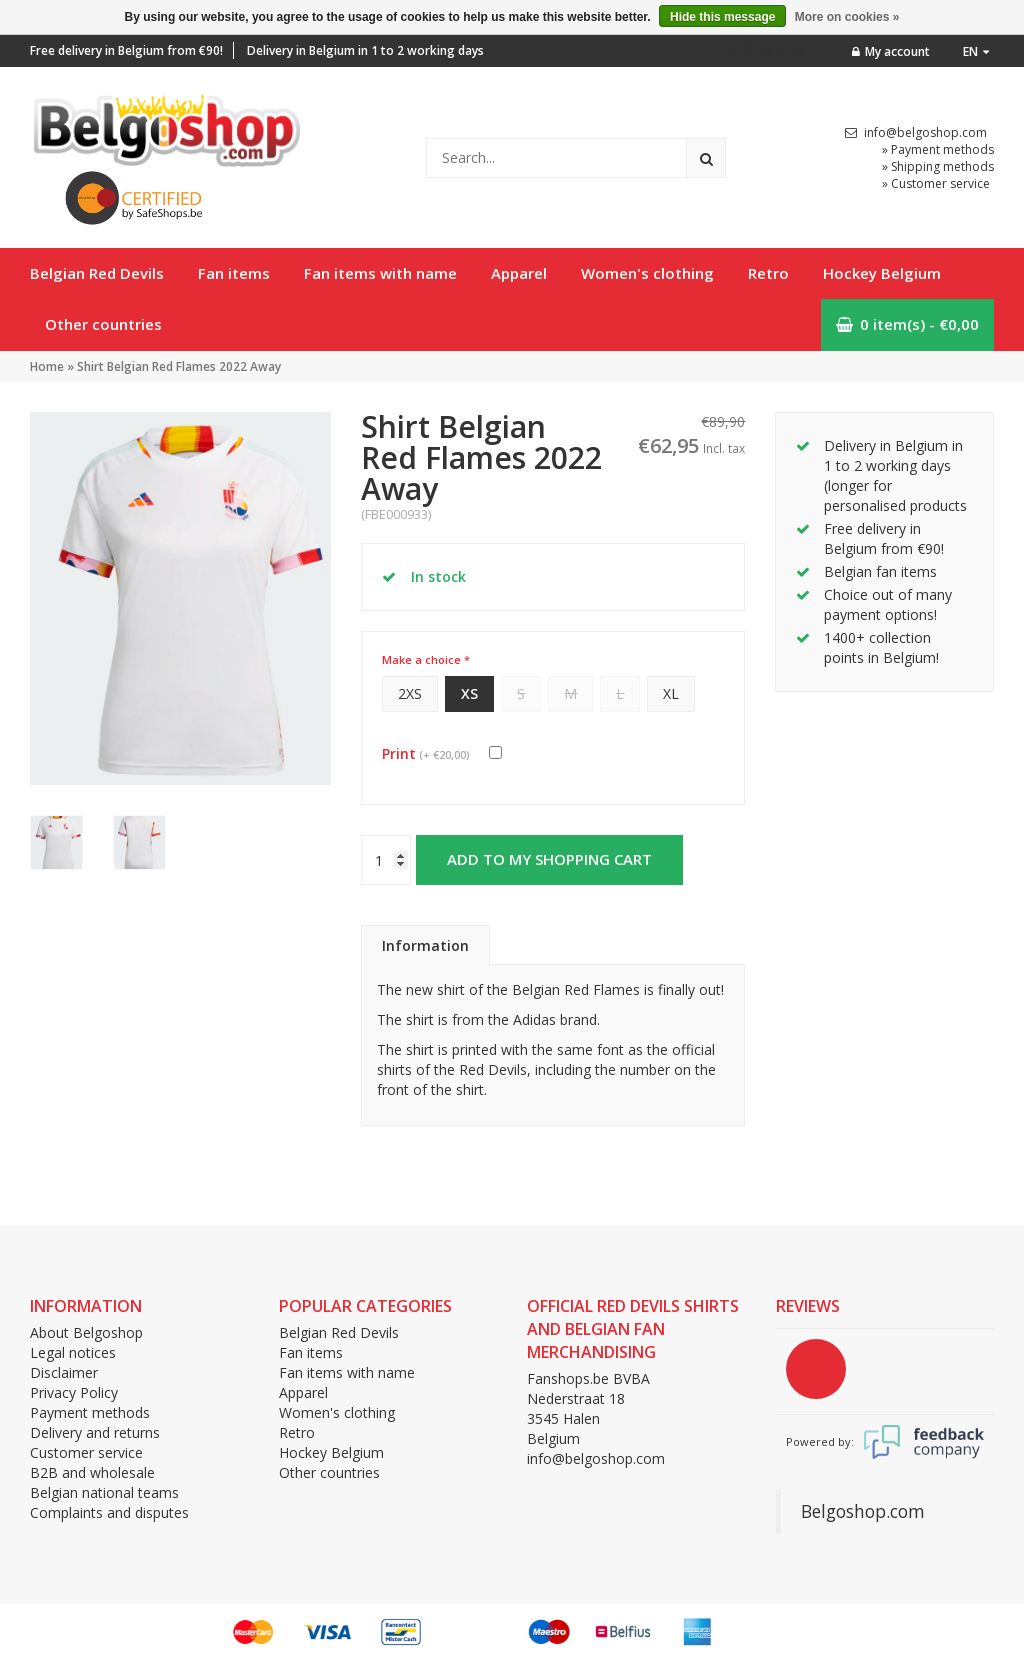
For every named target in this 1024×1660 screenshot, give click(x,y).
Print (426, 753)
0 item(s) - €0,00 (907, 324)
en (976, 51)
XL (671, 693)
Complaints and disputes (109, 1512)
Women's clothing (647, 273)
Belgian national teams (104, 1492)
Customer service (86, 1452)
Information (425, 945)
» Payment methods (938, 149)
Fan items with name (380, 273)
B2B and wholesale (92, 1472)
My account (891, 51)
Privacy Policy (74, 1392)
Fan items (234, 273)
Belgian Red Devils (97, 273)
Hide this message (722, 17)
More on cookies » (847, 17)
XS (469, 693)
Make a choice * (426, 659)
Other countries (103, 324)
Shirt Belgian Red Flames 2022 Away (179, 366)
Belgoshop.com (863, 1511)
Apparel (519, 273)
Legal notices (73, 1352)
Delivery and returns (95, 1432)
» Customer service (936, 183)
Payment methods (90, 1412)
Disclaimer (64, 1372)
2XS (410, 693)
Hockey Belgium (882, 273)
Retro (768, 273)
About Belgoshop (86, 1332)
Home (47, 366)
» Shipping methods (938, 166)
